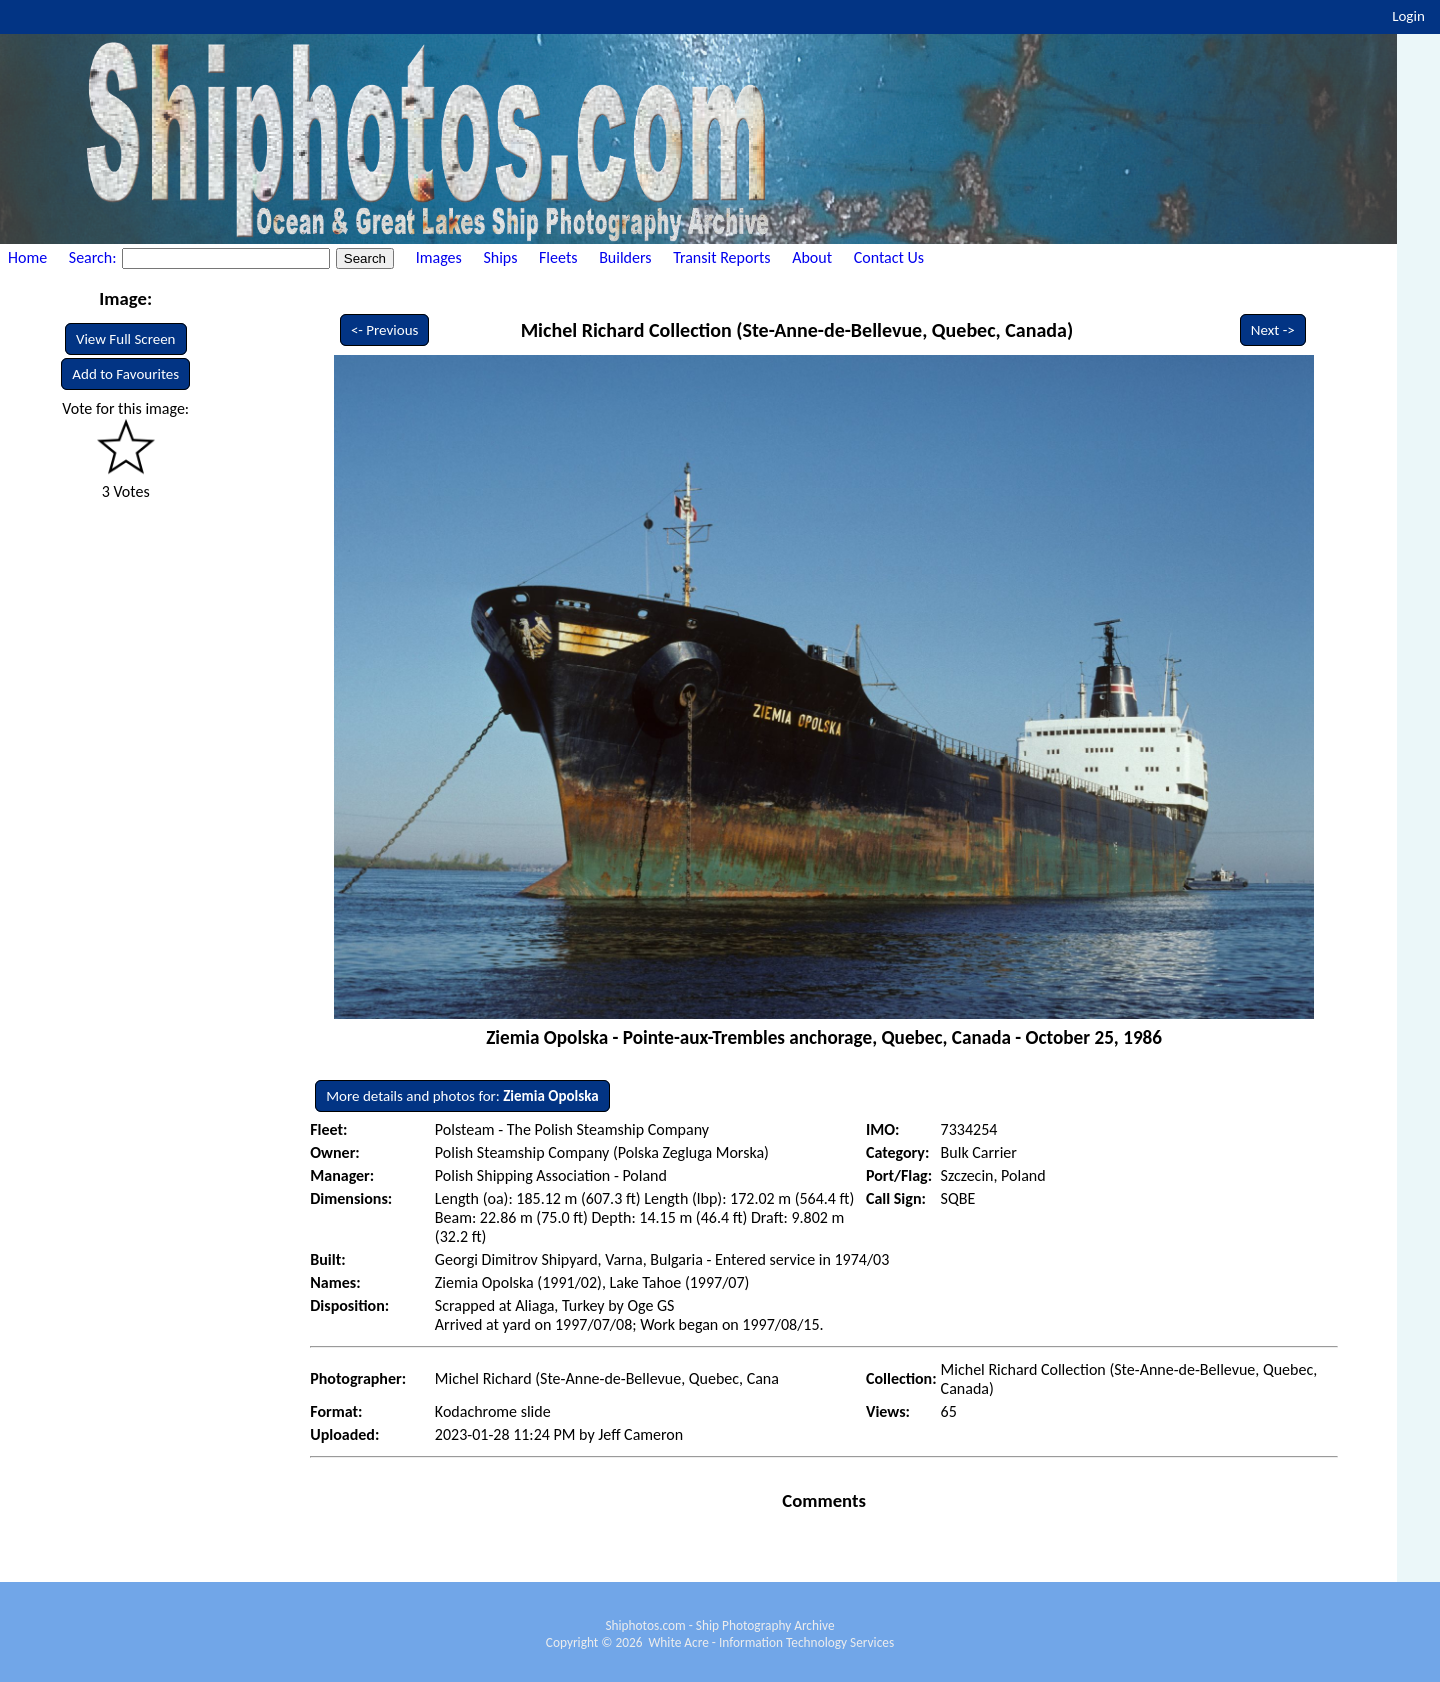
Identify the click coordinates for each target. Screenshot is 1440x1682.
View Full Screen (126, 339)
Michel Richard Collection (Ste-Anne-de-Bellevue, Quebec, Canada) (797, 330)
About (812, 257)
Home (27, 257)
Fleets (558, 257)
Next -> (1273, 330)
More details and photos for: (462, 1096)
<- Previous (385, 330)
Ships (500, 257)
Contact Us (889, 257)
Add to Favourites (125, 374)
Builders (625, 257)
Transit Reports (721, 257)
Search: (94, 257)
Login (1408, 16)
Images (439, 257)
